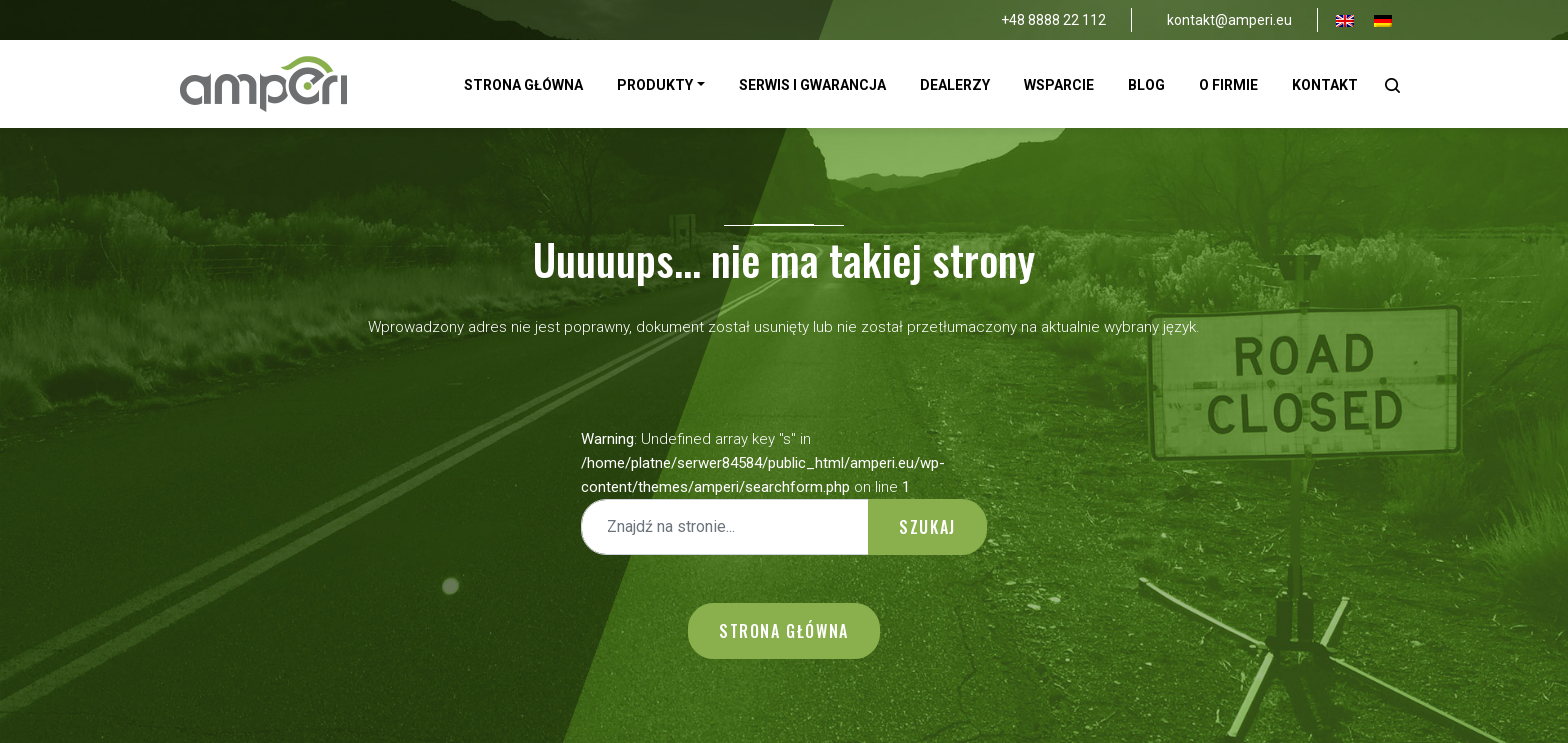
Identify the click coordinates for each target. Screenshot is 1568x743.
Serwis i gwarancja (812, 85)
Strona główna (784, 631)
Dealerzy (955, 85)
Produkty (655, 85)
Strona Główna (523, 85)
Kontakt (1325, 85)
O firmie (1228, 85)
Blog (1146, 85)
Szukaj (927, 527)
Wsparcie (1059, 85)
